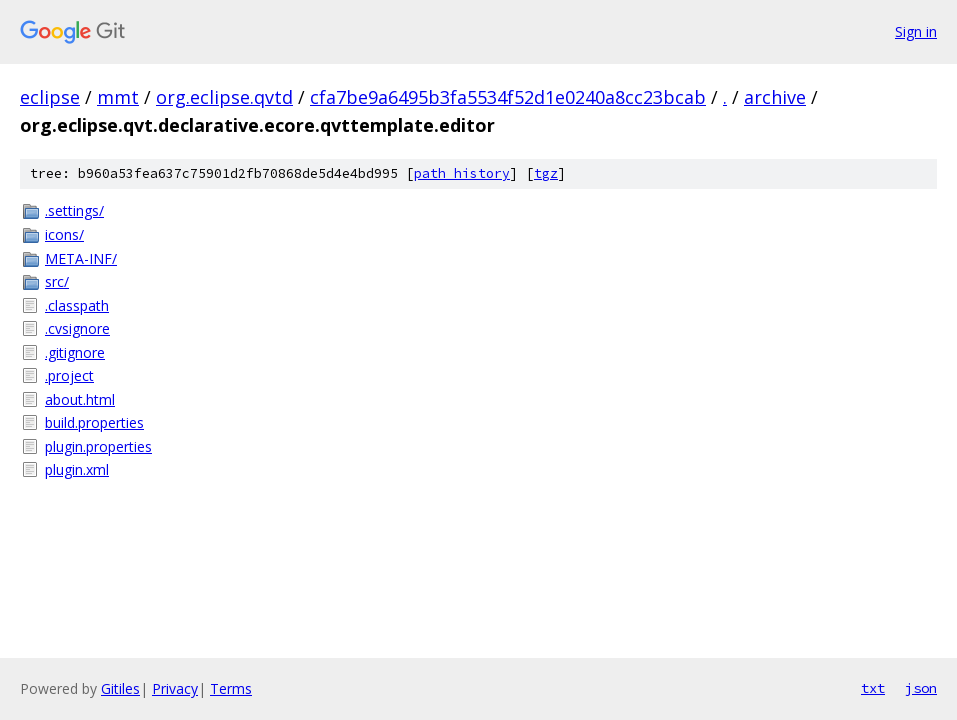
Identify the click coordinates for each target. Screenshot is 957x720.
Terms (231, 688)
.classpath (77, 305)
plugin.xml (77, 469)
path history (462, 173)
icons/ (64, 234)
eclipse (50, 97)
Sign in (916, 31)
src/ (57, 281)
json (921, 688)
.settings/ (74, 210)
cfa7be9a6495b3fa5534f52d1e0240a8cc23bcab (508, 97)
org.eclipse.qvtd (224, 97)
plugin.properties (98, 446)
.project (69, 375)
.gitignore (75, 352)
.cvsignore (77, 328)
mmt (118, 97)
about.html (80, 399)
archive (775, 97)
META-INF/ (81, 258)
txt (873, 688)
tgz (546, 173)
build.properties (94, 422)
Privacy (175, 688)
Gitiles (120, 688)
